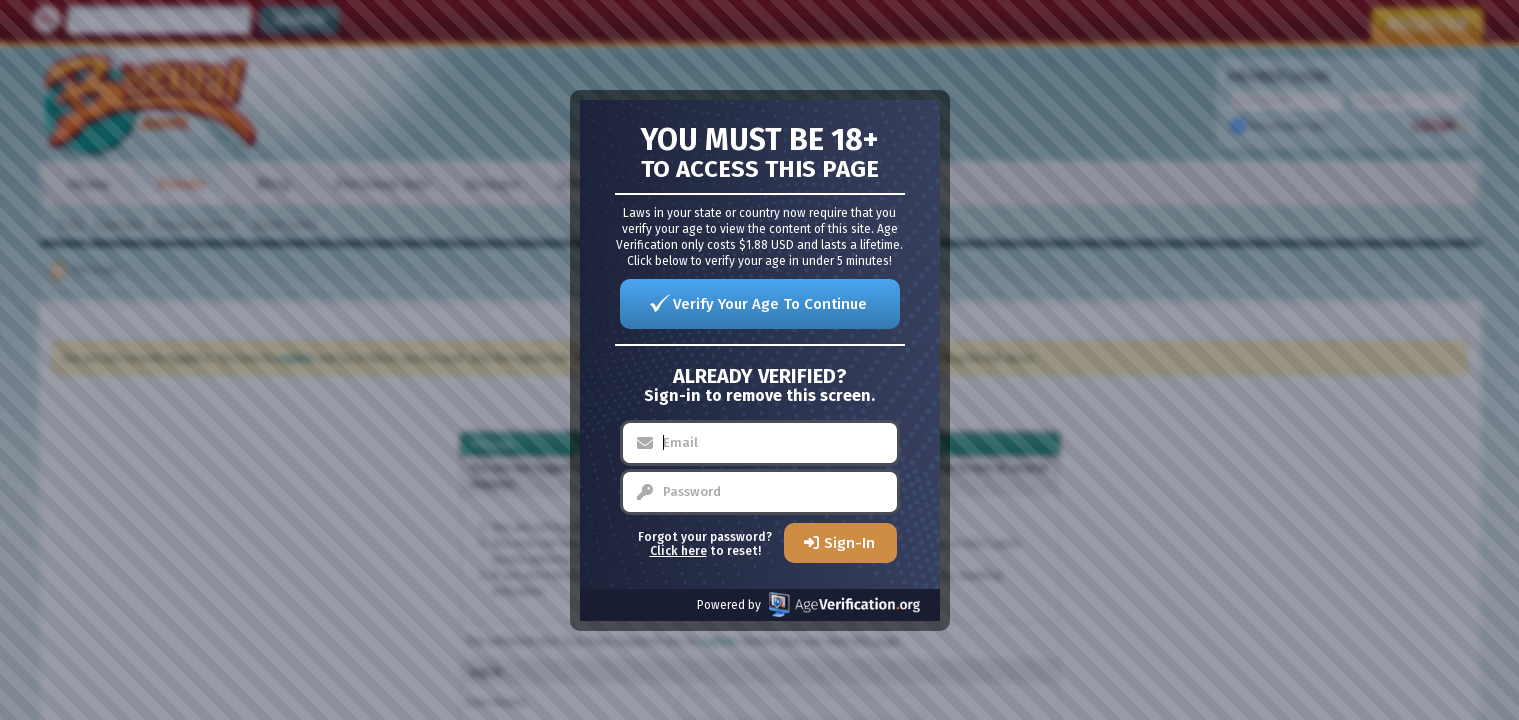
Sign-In (849, 543)
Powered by (808, 604)
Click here (678, 551)
